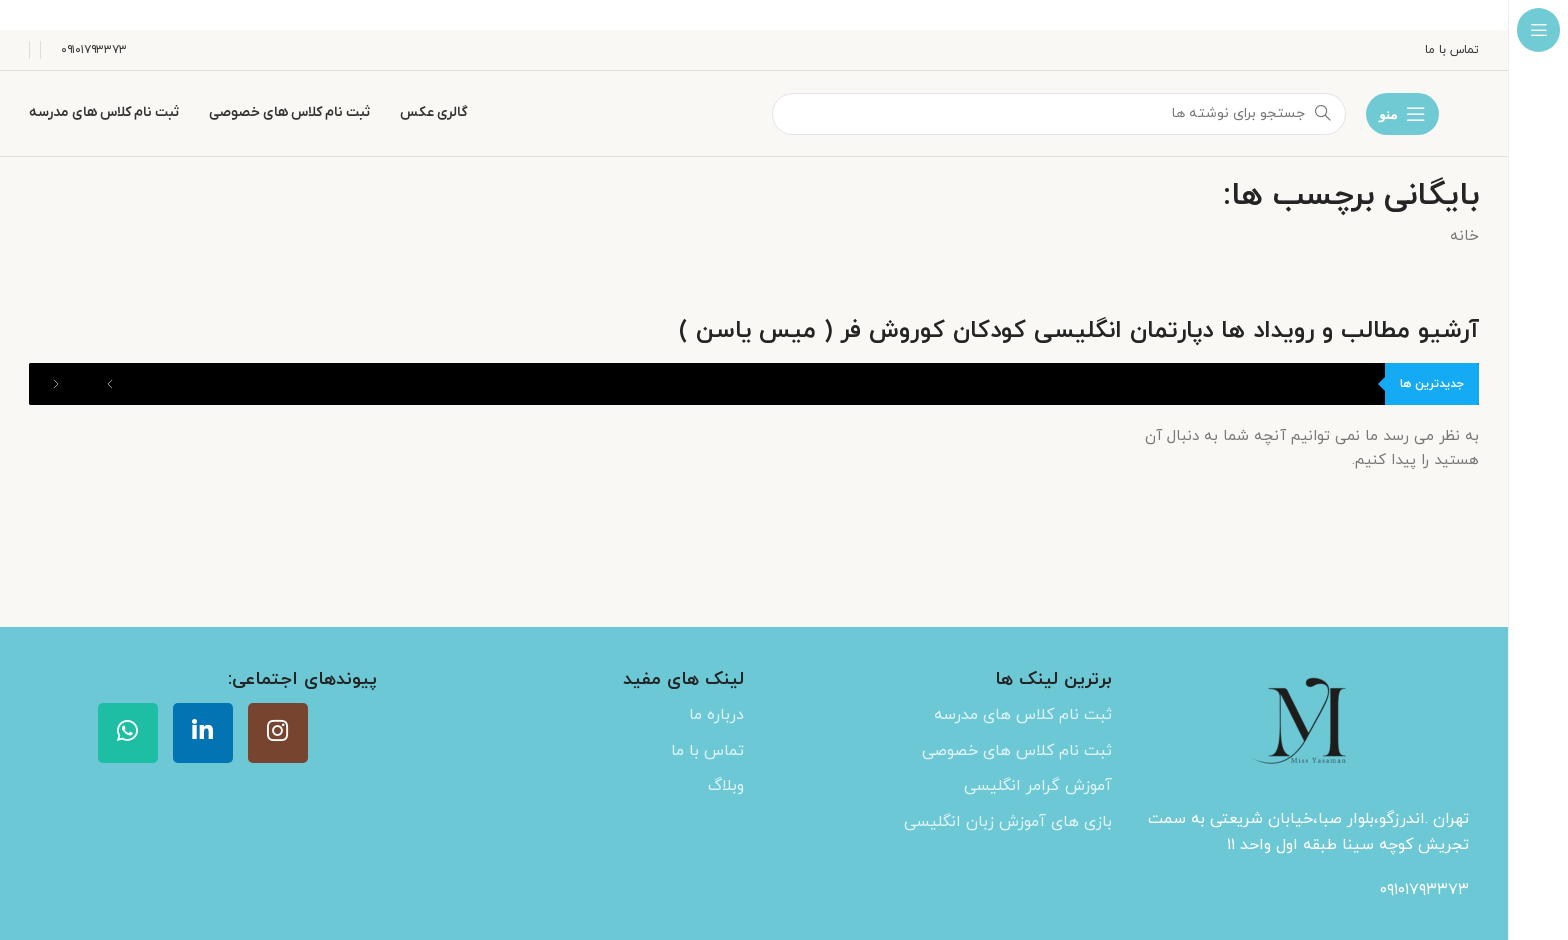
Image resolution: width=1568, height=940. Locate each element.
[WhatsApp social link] (128, 733)
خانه (1464, 236)
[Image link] (1305, 725)
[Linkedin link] (203, 733)
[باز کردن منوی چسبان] (1402, 114)
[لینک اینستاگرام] (278, 733)
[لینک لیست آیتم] (938, 716)
